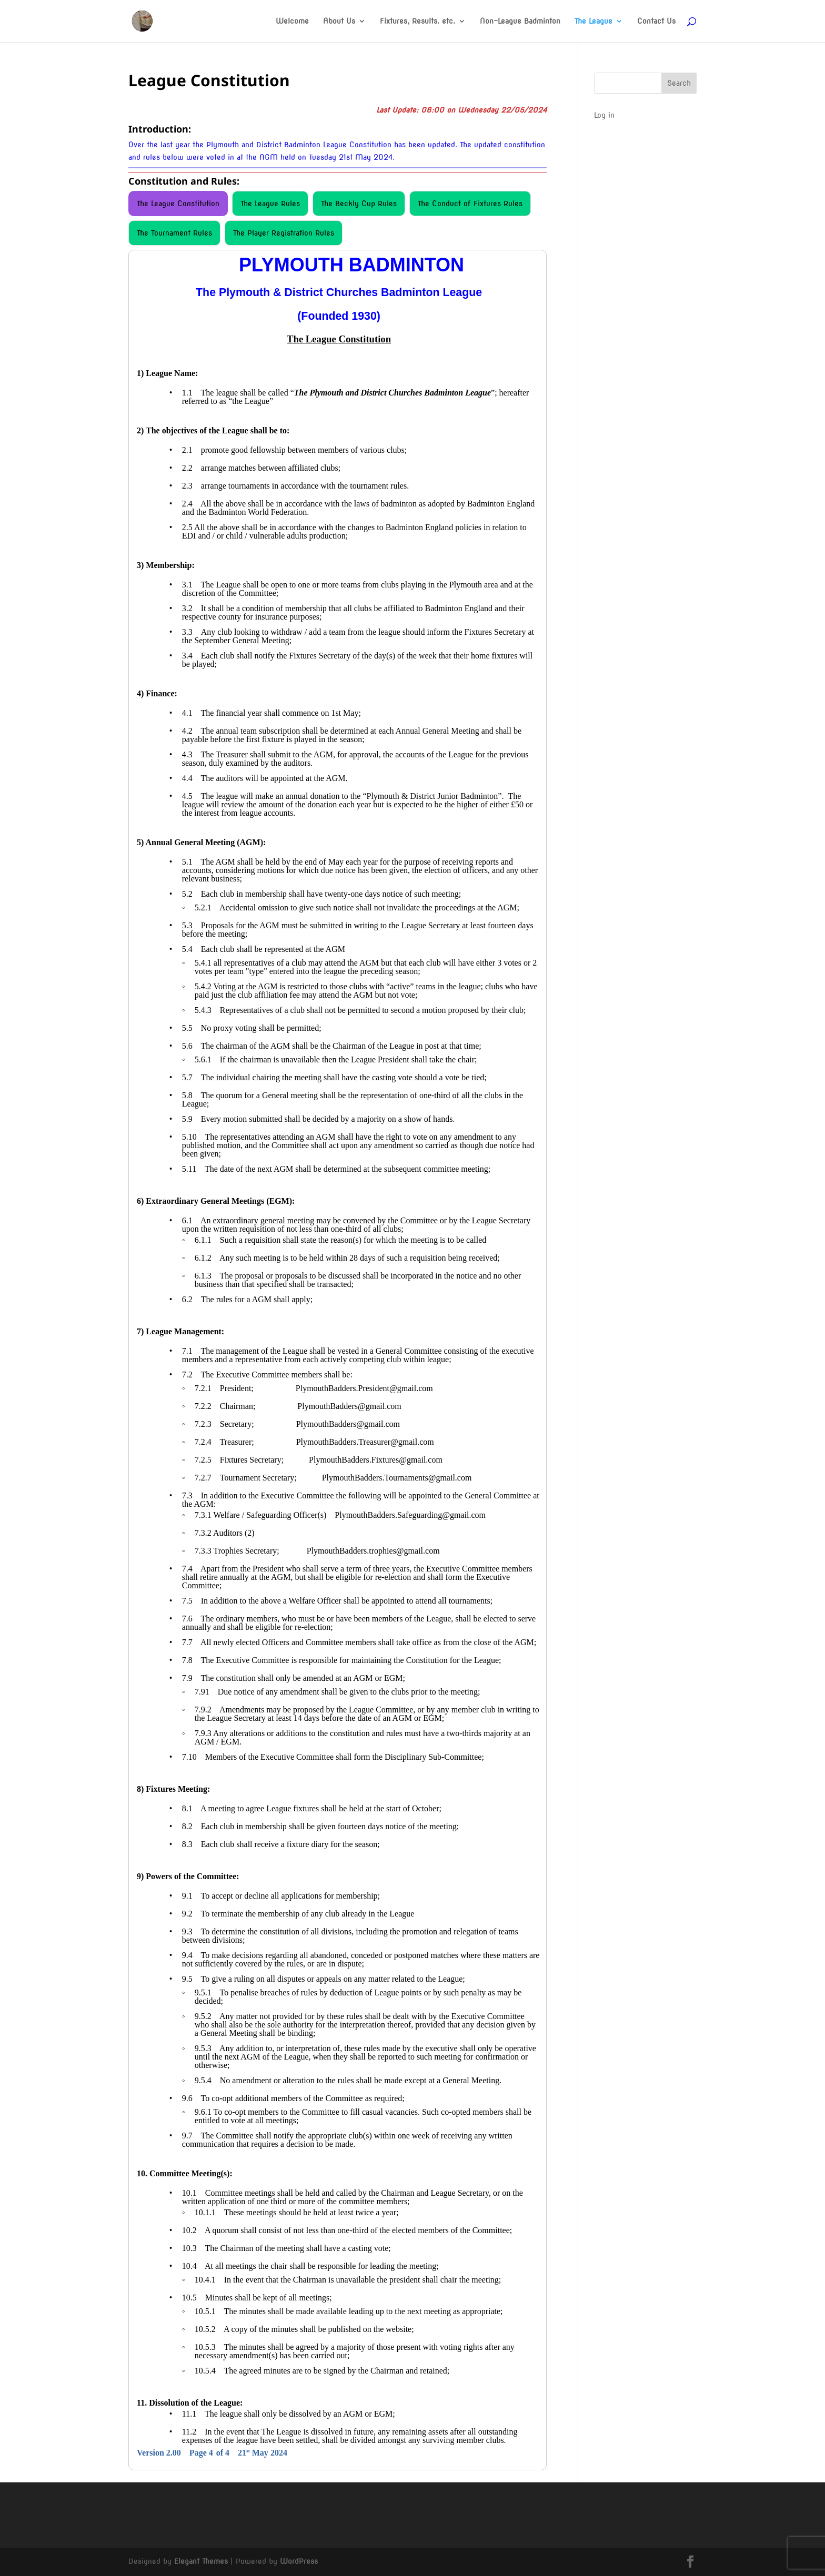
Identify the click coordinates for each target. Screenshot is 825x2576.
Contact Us (656, 21)
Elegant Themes (201, 2561)
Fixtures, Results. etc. (417, 21)
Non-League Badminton (520, 21)
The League (593, 21)
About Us (339, 21)
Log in (604, 115)
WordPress (299, 2561)
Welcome (292, 21)
